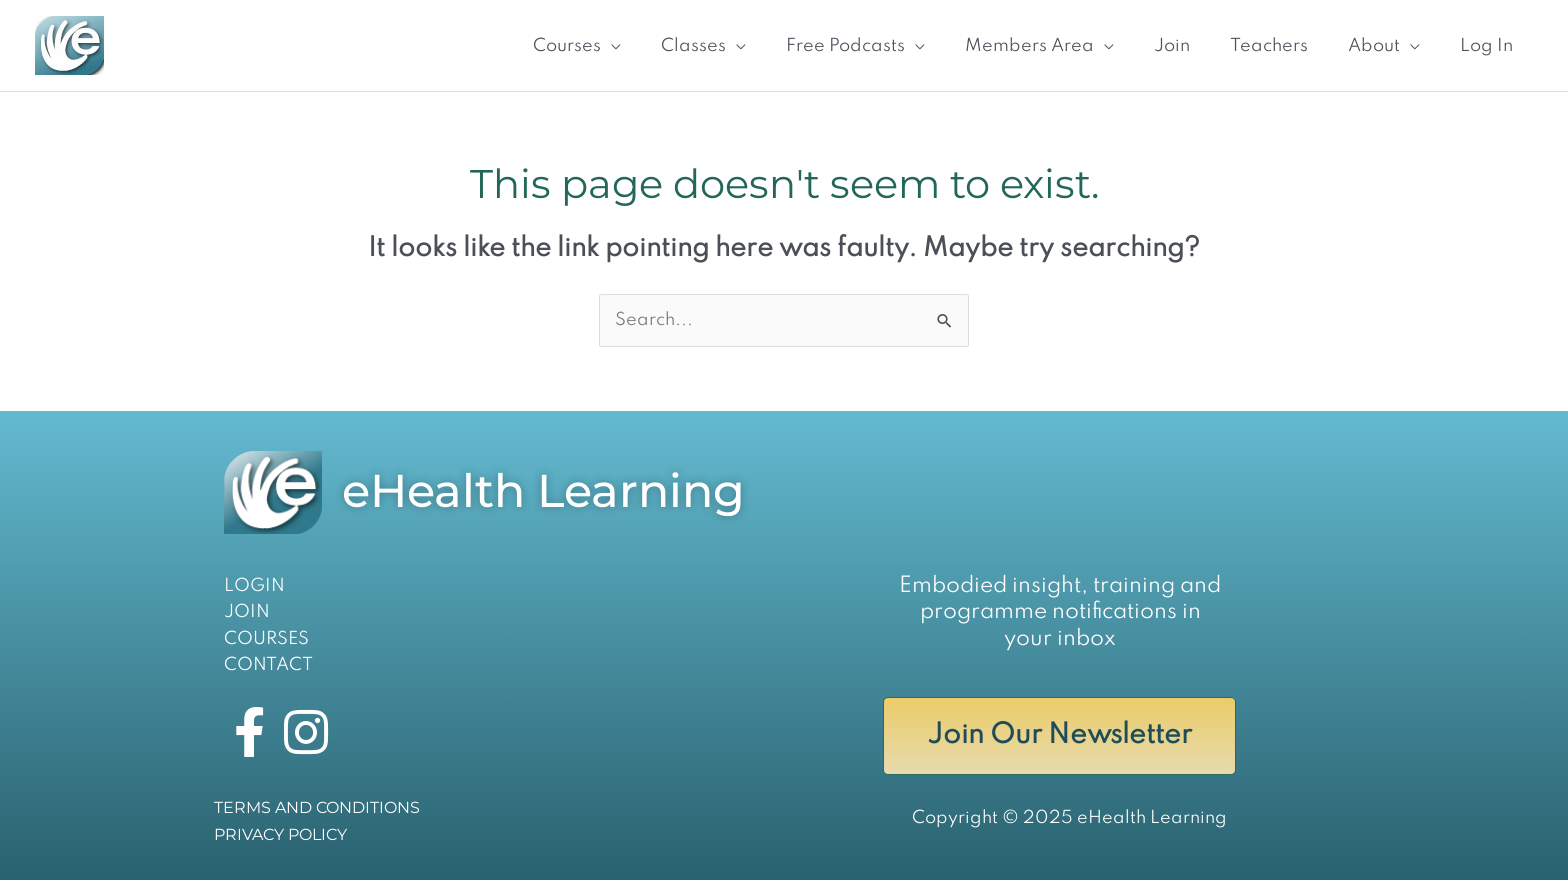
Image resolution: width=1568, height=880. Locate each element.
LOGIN (254, 586)
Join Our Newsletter (1059, 735)
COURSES (266, 639)
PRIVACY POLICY (280, 834)
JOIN (247, 612)
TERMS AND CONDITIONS (317, 807)
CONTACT (268, 665)
